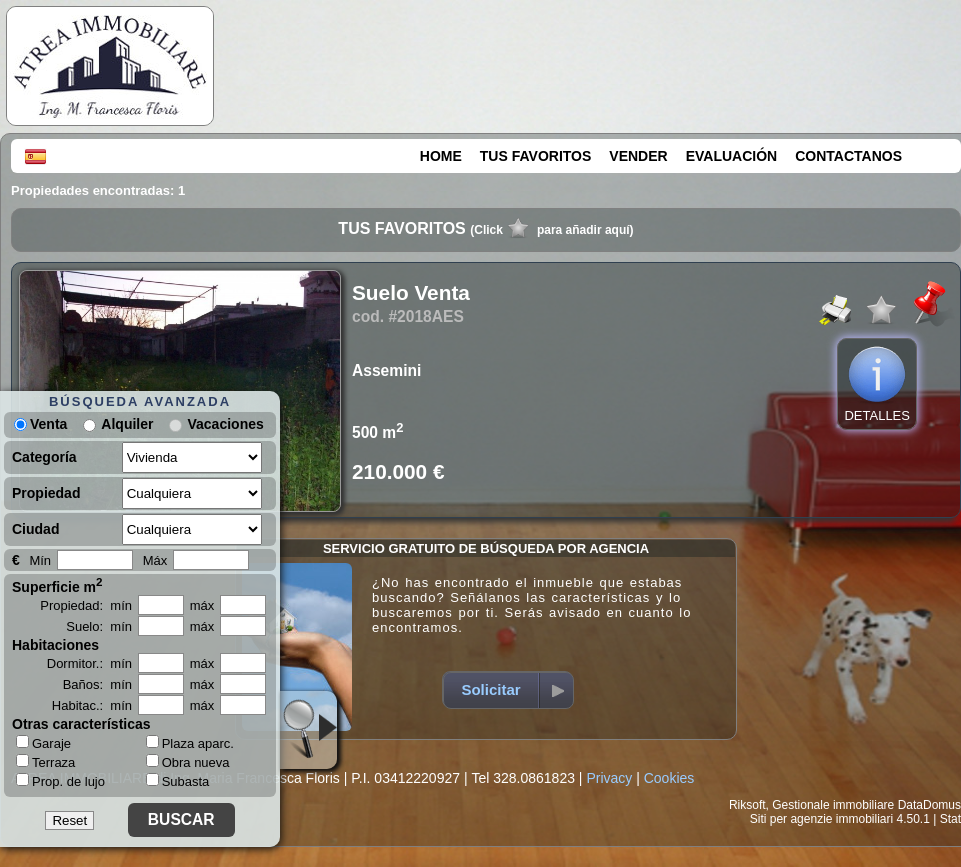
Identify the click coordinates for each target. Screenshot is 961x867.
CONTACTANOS (848, 156)
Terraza (45, 762)
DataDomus (929, 805)
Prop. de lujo (60, 781)
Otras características (81, 724)
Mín (40, 560)
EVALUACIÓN (732, 156)
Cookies (669, 778)
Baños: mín (97, 684)
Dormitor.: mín (89, 663)
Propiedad (46, 493)
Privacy (609, 778)
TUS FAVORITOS (536, 156)
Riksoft (747, 805)
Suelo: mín (99, 626)
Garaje (43, 743)
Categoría (44, 457)
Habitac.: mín (92, 705)
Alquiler (127, 424)
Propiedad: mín (86, 605)
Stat (950, 819)
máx (202, 605)
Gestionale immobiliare (833, 805)
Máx (155, 560)
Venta (40, 424)
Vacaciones (225, 424)
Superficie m (57, 585)
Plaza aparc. (190, 743)
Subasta (178, 781)
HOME (441, 156)
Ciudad (35, 529)
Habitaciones (55, 645)
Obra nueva (188, 762)
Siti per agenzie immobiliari (821, 819)
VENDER (638, 156)
